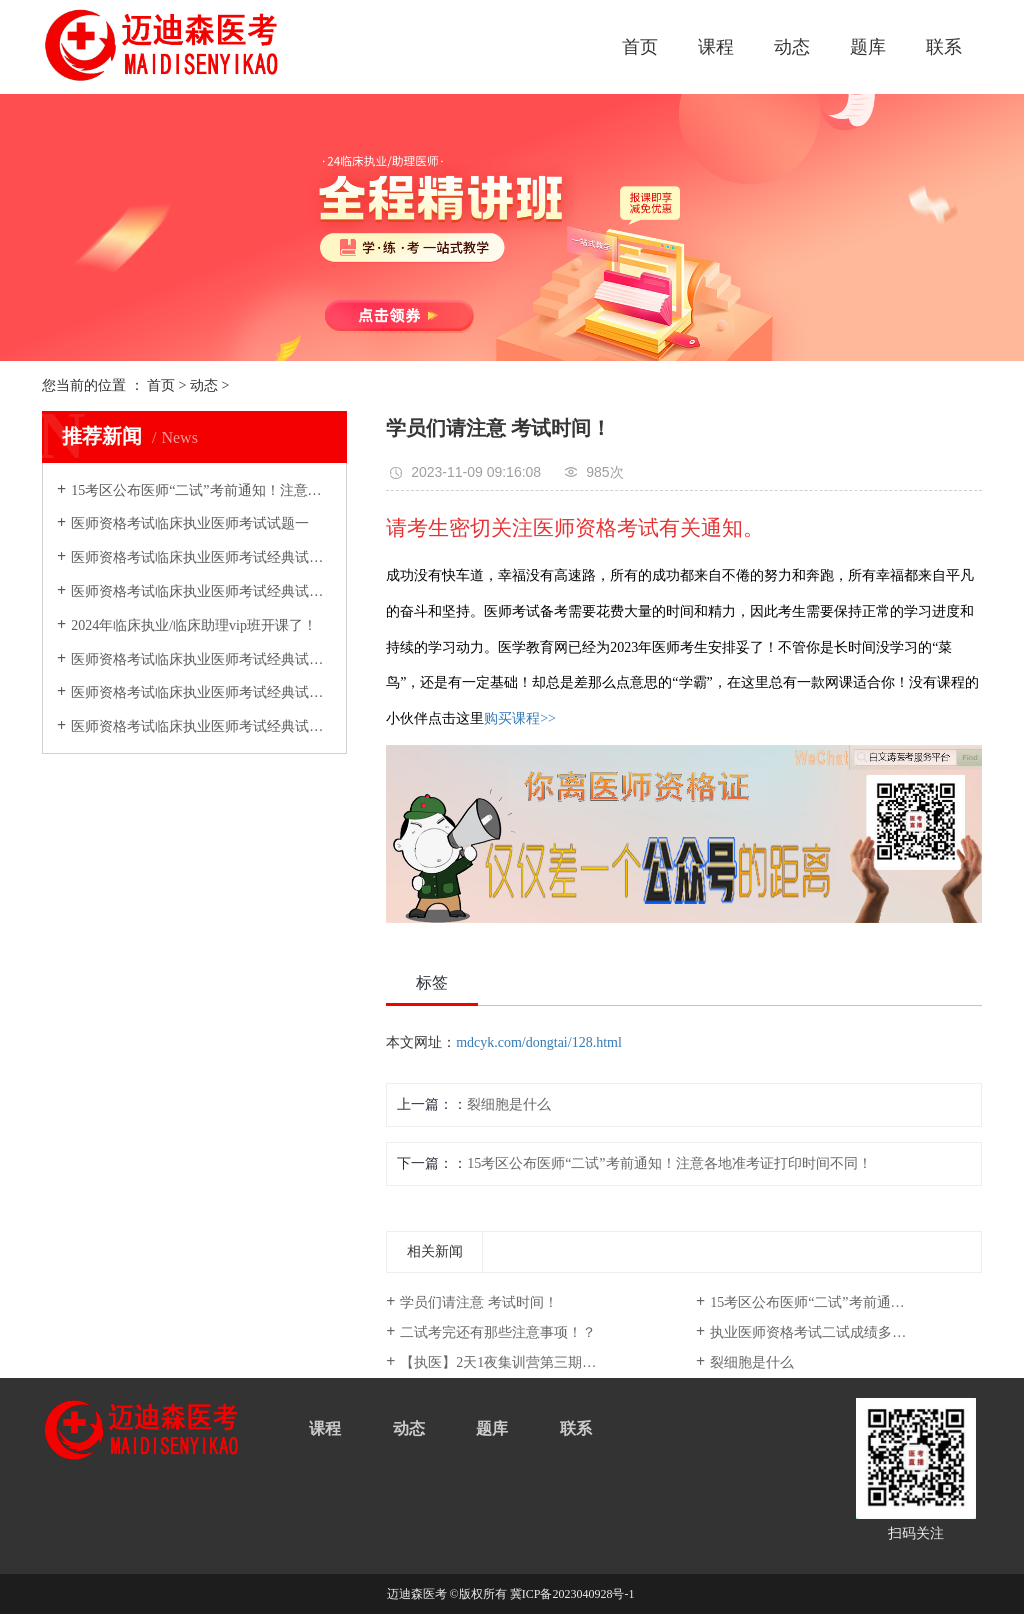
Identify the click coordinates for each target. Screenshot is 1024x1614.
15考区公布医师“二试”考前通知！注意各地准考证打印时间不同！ (201, 490)
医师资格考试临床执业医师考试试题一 (190, 523)
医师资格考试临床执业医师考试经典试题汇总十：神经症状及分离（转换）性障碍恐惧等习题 (201, 726)
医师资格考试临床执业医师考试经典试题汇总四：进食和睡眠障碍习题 (201, 557)
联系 (944, 47)
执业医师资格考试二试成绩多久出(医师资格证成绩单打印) (846, 1332)
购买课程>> (520, 718)
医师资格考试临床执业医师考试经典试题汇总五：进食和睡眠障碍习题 (201, 692)
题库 (868, 47)
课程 (716, 47)
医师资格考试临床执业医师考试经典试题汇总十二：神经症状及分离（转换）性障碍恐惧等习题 (201, 659)
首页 (640, 47)
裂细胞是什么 (509, 1104)
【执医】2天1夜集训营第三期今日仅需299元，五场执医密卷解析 (536, 1362)
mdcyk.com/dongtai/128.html (539, 1042)
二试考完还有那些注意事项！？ (498, 1332)
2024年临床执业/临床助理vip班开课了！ (194, 625)
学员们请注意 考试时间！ (479, 1302)
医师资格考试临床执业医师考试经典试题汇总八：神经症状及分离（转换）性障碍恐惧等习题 (201, 591)
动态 (792, 47)
